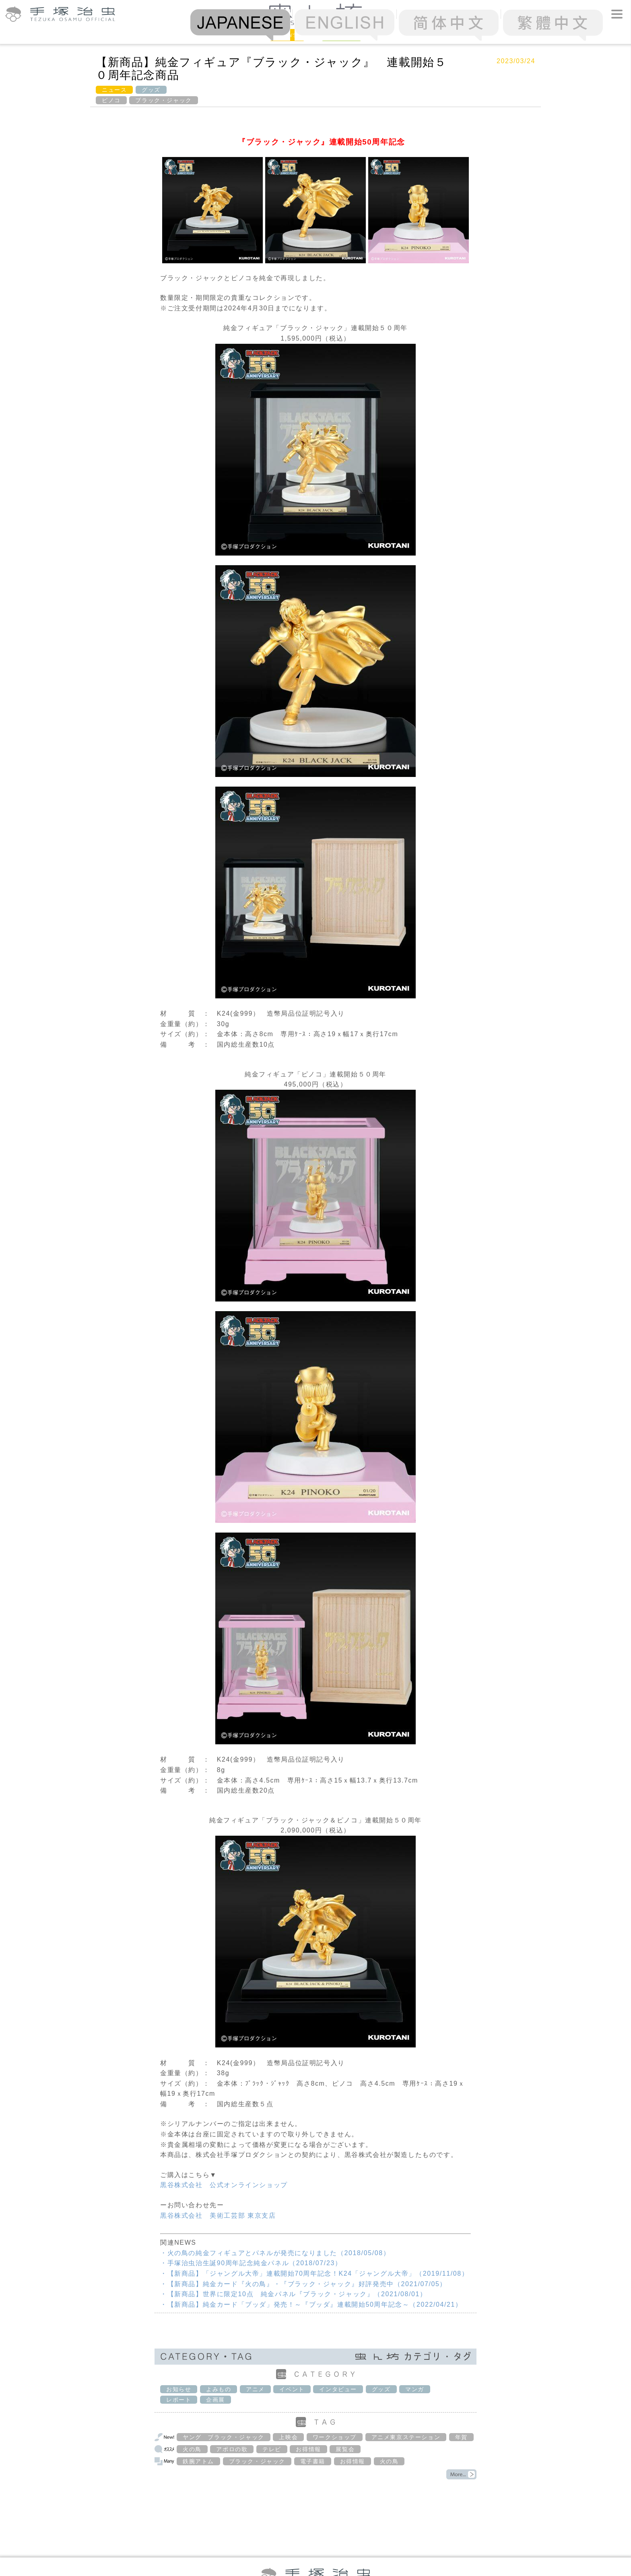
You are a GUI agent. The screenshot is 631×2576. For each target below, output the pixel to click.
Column (341, 34)
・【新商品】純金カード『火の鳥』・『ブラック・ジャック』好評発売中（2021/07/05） (303, 2284)
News (287, 34)
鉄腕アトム (198, 2461)
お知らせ (178, 2389)
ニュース (114, 90)
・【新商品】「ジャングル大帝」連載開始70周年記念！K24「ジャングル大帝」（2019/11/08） (314, 2273)
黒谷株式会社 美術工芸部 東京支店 (218, 2215)
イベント (291, 2389)
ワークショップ (335, 2437)
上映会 (288, 2437)
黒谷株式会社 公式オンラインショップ (224, 2184)
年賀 (461, 2437)
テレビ (271, 2449)
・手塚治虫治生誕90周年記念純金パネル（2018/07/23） (251, 2263)
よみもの (218, 2389)
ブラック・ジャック (163, 100)
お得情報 (308, 2449)
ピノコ (111, 100)
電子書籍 (312, 2461)
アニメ (255, 2389)
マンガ (414, 2389)
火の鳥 (192, 2449)
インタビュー (338, 2389)
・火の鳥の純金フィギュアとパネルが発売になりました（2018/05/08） (275, 2253)
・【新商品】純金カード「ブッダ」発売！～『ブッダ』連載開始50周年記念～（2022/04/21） (311, 2304)
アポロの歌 (231, 2449)
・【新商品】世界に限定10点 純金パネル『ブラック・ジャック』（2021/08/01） (293, 2294)
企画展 (215, 2399)
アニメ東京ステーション (406, 2437)
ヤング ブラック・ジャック (223, 2437)
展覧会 (345, 2449)
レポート (178, 2399)
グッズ (151, 90)
